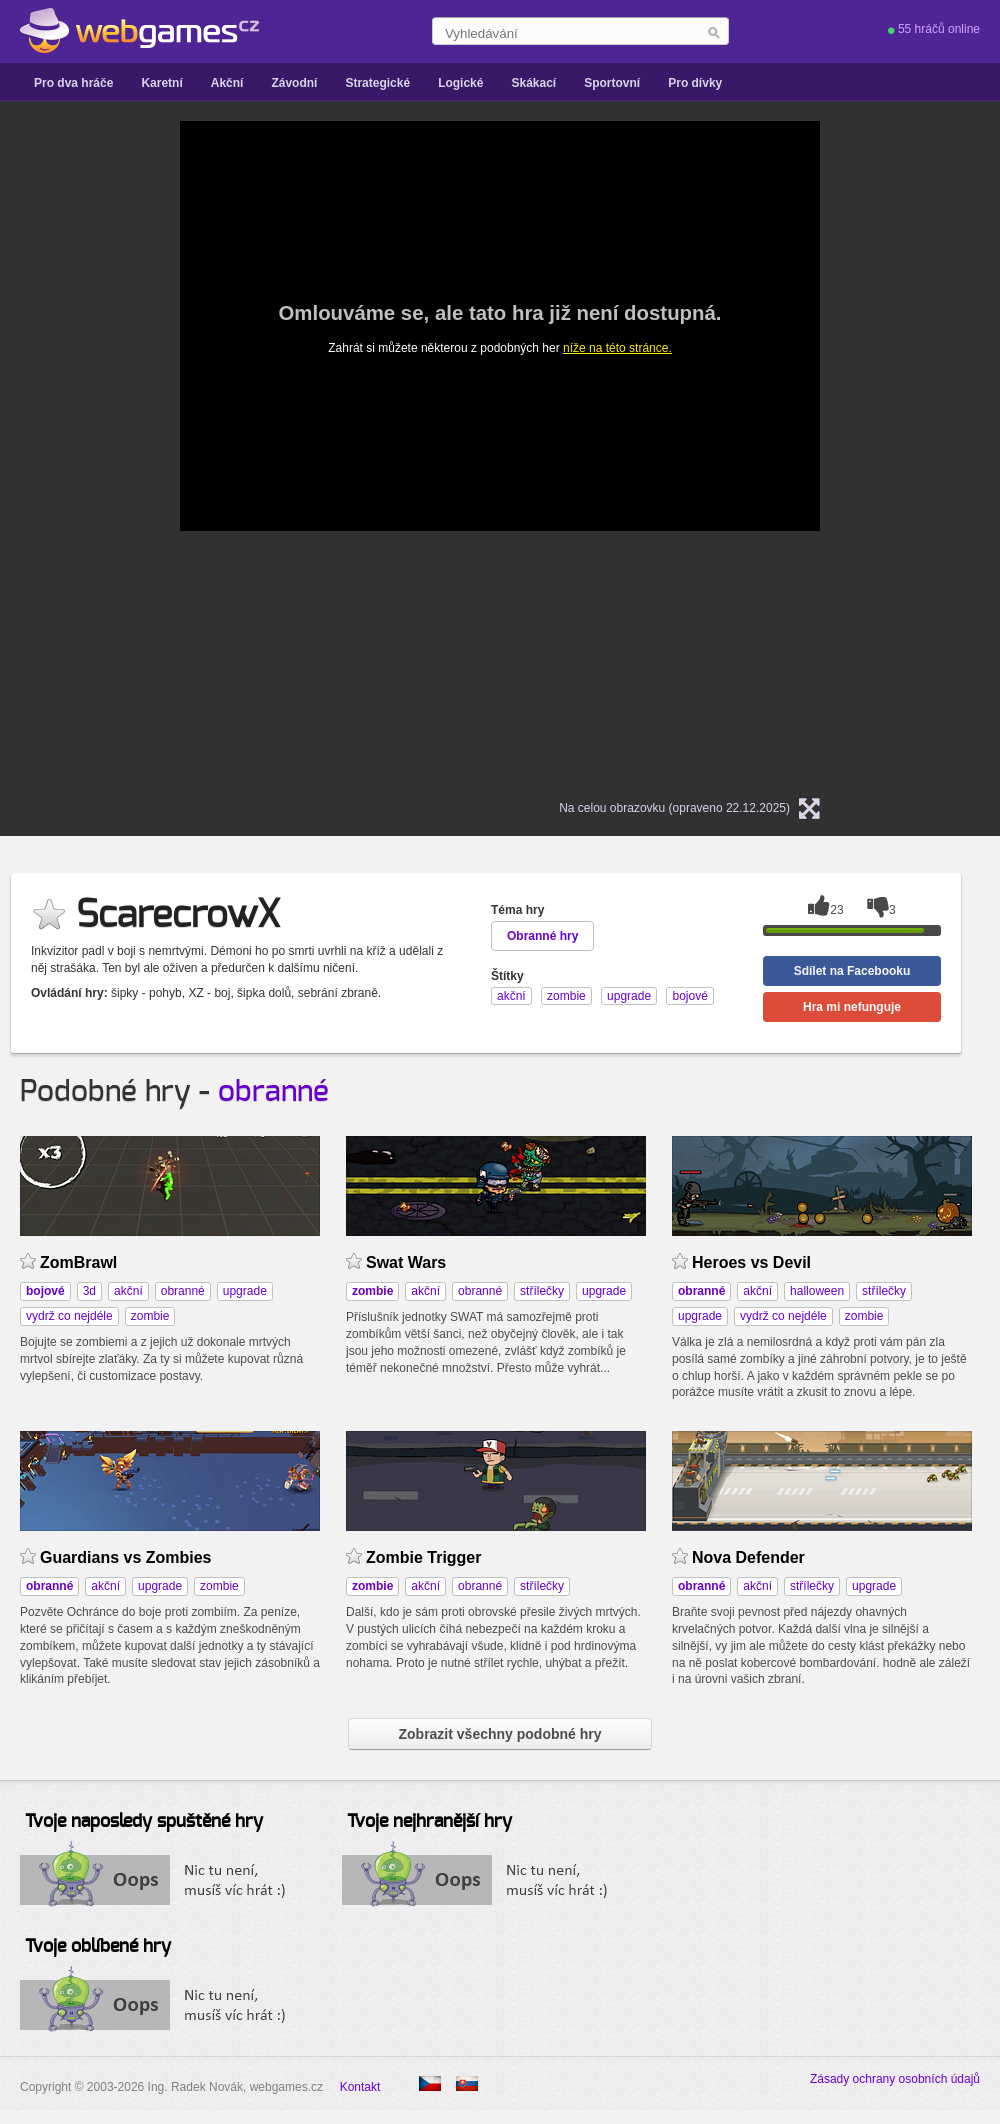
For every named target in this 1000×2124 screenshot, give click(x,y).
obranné (273, 1092)
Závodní (294, 83)
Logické (460, 83)
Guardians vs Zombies (125, 1557)
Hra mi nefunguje (852, 1007)
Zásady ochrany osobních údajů (895, 2079)
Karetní (161, 83)
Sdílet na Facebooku (852, 971)
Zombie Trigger (423, 1557)
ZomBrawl (78, 1262)
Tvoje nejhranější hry (429, 1822)
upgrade (245, 1291)
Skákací (533, 83)
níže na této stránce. (617, 348)
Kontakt (360, 2087)
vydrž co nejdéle (69, 1316)
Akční (227, 83)
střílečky (542, 1291)
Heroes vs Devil (751, 1262)
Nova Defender (748, 1557)
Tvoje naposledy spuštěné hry (144, 1822)
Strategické (377, 83)
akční (128, 1291)
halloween (817, 1291)
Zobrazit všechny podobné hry (499, 1734)
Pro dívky (695, 83)
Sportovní (612, 83)
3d (89, 1291)
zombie (150, 1316)
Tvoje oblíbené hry (98, 1947)
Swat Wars (406, 1262)
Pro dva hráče (73, 83)
